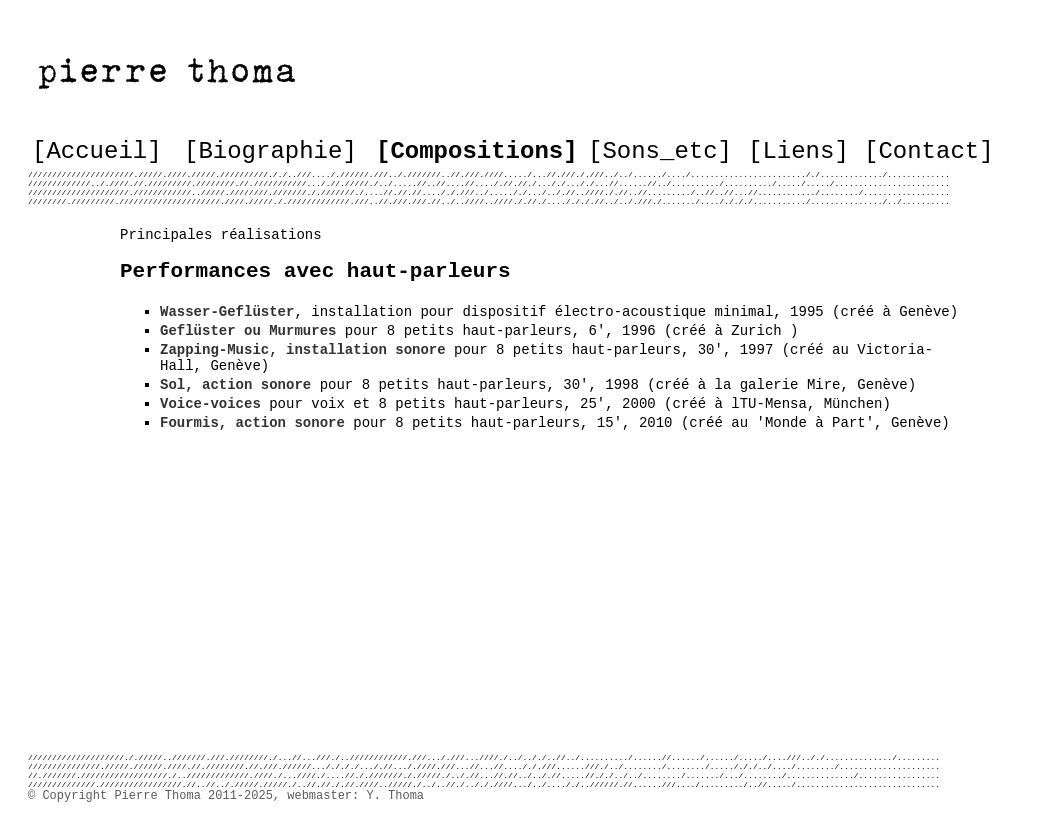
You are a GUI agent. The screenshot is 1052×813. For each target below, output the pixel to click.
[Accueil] (97, 151)
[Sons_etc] (660, 151)
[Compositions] (477, 151)
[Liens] (798, 151)
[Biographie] (270, 151)
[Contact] (929, 151)
